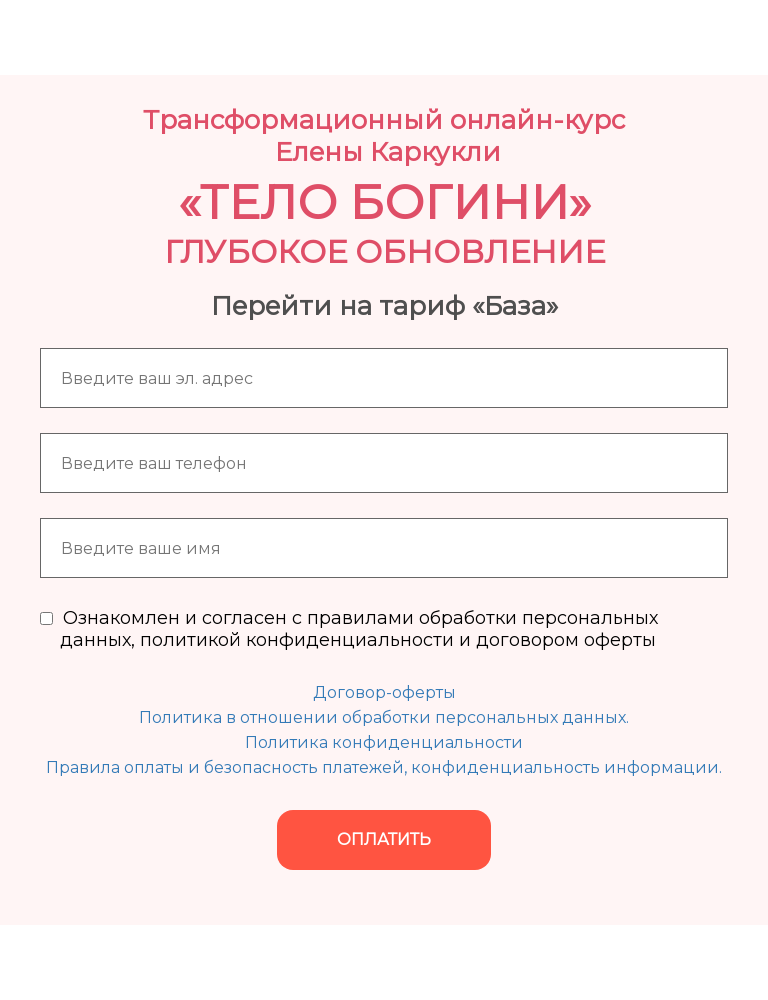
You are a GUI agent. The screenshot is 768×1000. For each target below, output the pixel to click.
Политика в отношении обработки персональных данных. (384, 717)
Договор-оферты (384, 692)
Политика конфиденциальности (384, 742)
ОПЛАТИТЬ (384, 839)
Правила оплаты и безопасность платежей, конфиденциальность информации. (384, 767)
